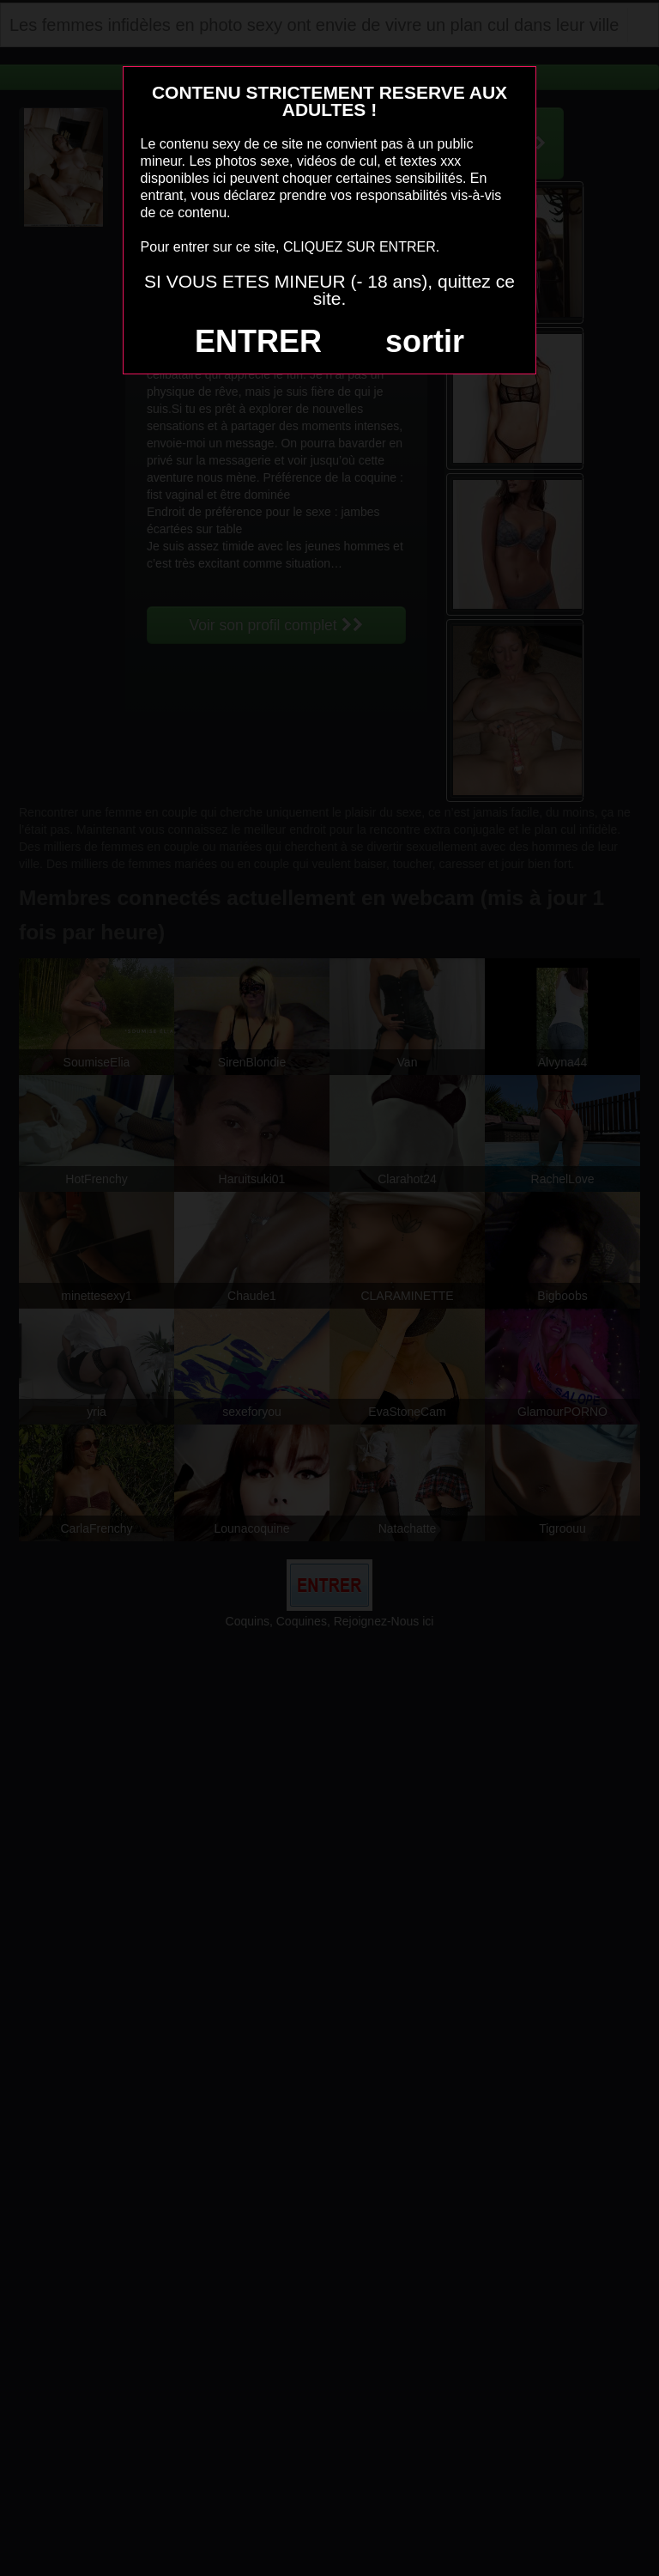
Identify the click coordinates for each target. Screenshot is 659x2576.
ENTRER (258, 341)
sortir (424, 341)
